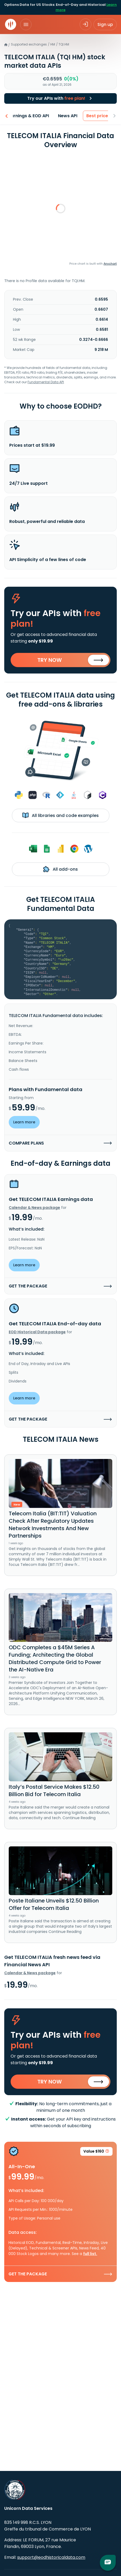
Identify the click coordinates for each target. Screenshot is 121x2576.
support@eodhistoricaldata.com (51, 2557)
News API (64, 116)
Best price (94, 116)
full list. (90, 2253)
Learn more (24, 1122)
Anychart (110, 263)
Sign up (105, 24)
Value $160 (96, 2152)
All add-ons (60, 869)
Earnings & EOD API (25, 116)
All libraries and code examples (60, 815)
